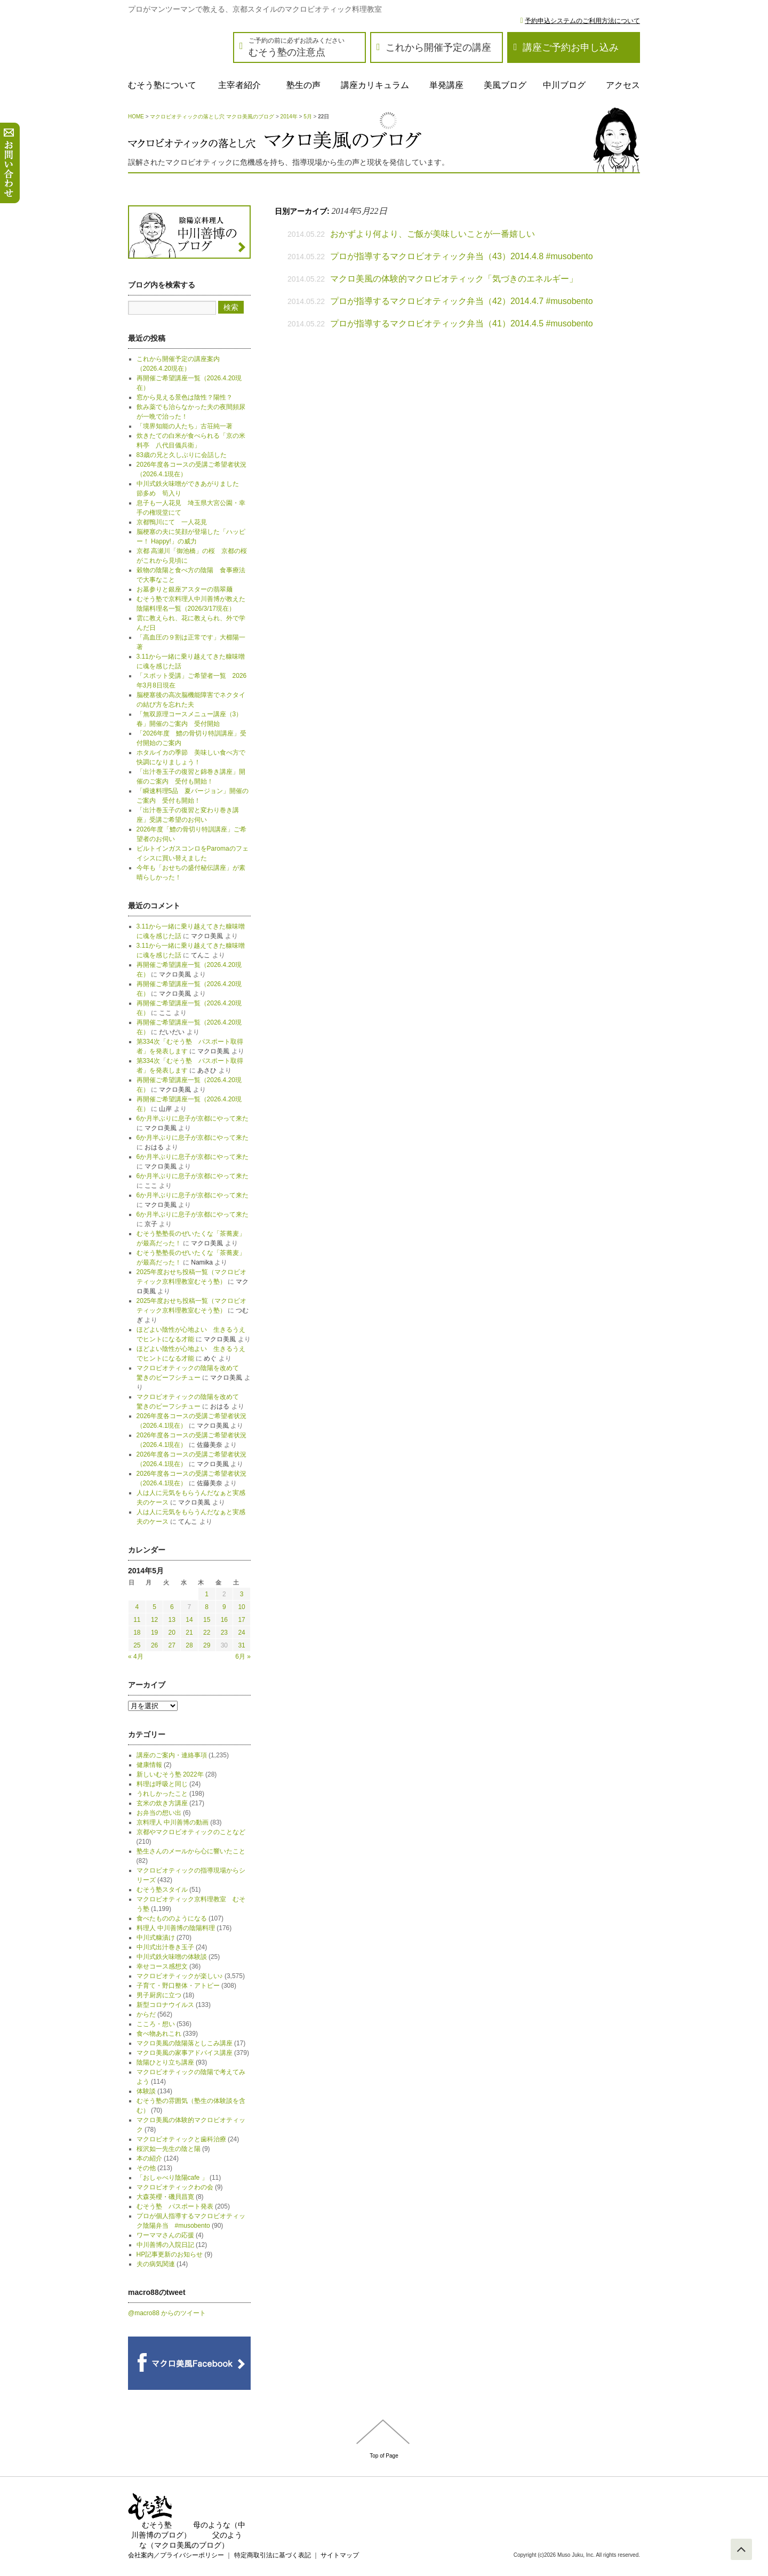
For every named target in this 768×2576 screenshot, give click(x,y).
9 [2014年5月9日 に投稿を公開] (224, 1607)
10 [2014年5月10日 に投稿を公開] (241, 1607)
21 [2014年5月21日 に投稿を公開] (189, 1632)
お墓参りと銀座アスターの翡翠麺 (185, 589)
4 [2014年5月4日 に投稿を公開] (137, 1607)
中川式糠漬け (156, 1937)
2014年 (289, 116)
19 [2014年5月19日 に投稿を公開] (154, 1632)
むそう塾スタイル (162, 1889)
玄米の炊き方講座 (162, 1803)
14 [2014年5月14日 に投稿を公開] (189, 1619)
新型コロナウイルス (165, 2005)
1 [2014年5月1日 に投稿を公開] (207, 1594)
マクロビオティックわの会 (175, 2187)
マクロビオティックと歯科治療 (181, 2139)
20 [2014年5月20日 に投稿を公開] (172, 1632)
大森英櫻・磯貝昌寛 (165, 2197)
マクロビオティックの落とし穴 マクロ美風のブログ (212, 116)
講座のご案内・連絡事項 (172, 1755)
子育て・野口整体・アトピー (178, 1985)
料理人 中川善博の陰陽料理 (176, 1928)
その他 (146, 2168)
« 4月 (135, 1656)
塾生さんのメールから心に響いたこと (191, 1851)
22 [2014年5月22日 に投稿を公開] (206, 1632)
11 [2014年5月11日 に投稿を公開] (136, 1619)
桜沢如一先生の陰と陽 (169, 2149)
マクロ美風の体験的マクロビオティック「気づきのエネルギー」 (454, 278)
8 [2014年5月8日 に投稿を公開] (207, 1607)
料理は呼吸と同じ (162, 1784)
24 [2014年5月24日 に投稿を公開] (241, 1632)
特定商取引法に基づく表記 (272, 2555)
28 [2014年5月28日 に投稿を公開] (189, 1645)
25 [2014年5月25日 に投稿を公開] (136, 1645)
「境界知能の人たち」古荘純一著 (185, 426)
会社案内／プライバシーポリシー (176, 2555)
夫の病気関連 (156, 2264)
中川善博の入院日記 (165, 2245)
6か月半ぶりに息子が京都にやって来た (193, 1118)
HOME (136, 116)
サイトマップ (340, 2555)
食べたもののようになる (172, 1918)
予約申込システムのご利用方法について (582, 21)
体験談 (146, 2091)
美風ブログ (505, 85)
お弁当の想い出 (159, 1813)
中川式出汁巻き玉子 (165, 1947)
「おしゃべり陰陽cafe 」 (172, 2177)
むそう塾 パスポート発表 (175, 2206)
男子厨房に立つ (159, 1995)
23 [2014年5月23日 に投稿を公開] (224, 1632)
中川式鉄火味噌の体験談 (172, 1957)
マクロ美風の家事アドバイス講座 (185, 2053)
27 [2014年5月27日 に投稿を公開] (172, 1645)
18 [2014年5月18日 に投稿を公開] (136, 1632)
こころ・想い (156, 2024)
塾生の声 (303, 85)
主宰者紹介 (239, 85)
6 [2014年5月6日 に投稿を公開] (172, 1607)
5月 (307, 116)
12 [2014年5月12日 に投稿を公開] (154, 1619)
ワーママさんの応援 (165, 2235)
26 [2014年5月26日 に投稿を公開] (154, 1645)
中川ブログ (564, 85)
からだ (146, 2014)
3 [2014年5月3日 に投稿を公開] (242, 1594)
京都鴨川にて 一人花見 (172, 522)
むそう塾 (157, 2525)
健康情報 (149, 1765)
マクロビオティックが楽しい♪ (180, 1976)
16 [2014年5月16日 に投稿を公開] (224, 1619)
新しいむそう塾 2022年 (170, 1774)
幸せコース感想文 (162, 1966)
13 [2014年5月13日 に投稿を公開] (172, 1619)
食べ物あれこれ (159, 2033)
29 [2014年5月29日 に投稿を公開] (206, 1645)
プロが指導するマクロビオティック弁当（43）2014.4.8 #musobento (461, 256)
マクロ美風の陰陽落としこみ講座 (185, 2043)
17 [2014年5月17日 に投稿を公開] (241, 1619)
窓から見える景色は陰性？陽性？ (185, 397)
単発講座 (446, 85)
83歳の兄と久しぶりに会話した (182, 455)
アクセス (623, 85)
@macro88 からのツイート (167, 2313)
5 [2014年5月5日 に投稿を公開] (154, 1607)
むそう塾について (162, 85)
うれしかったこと (162, 1793)
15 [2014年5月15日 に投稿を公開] (206, 1619)
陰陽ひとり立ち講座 (165, 2062)
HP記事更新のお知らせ (170, 2254)
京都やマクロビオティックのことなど (191, 1832)
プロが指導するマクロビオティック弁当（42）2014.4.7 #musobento (461, 301)
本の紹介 (149, 2158)
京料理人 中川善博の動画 (173, 1822)
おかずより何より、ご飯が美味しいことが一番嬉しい (432, 233)
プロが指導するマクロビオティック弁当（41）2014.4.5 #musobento (461, 323)
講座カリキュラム (375, 85)
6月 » (243, 1656)
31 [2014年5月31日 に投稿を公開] (241, 1645)
